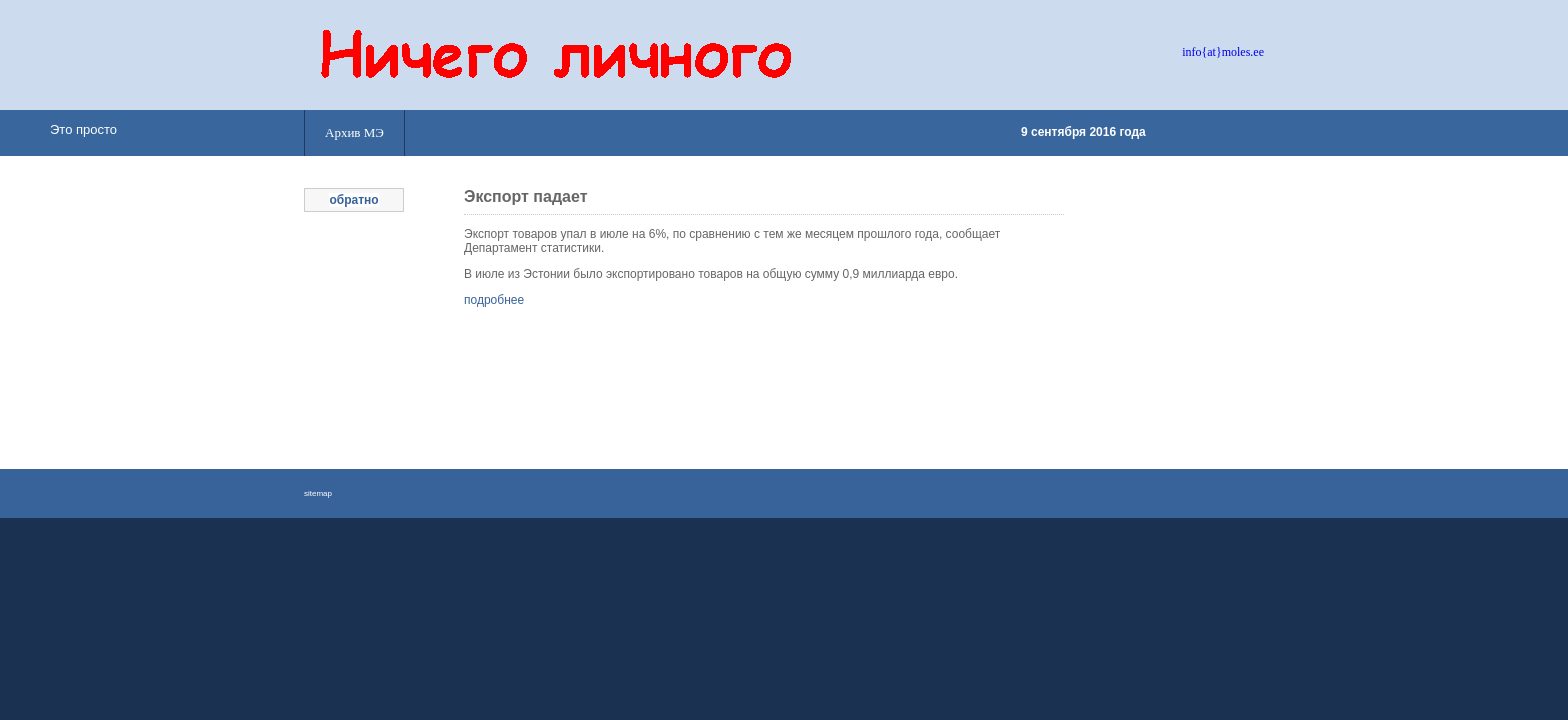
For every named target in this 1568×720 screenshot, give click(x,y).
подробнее (494, 300)
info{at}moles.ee (1223, 52)
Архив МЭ (354, 132)
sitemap (318, 493)
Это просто (83, 129)
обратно (353, 200)
